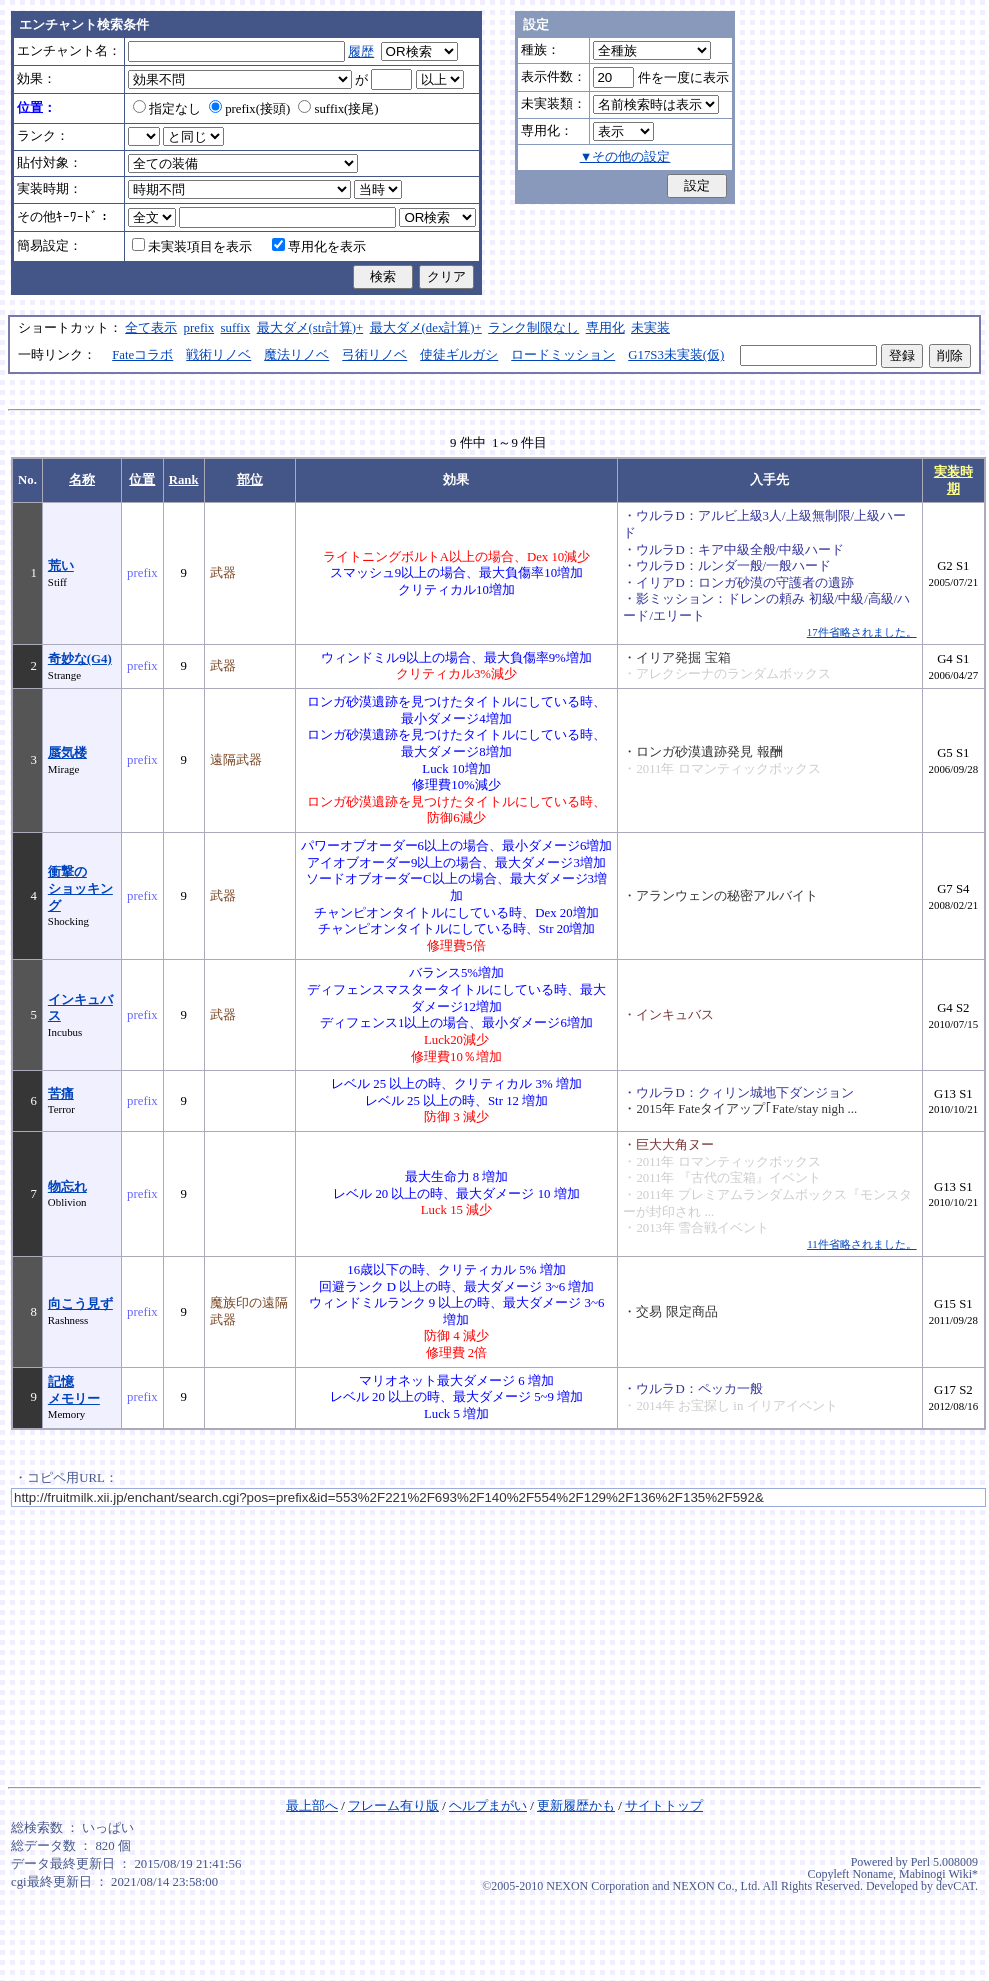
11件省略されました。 (861, 1244)
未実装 (650, 328)
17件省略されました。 (862, 632)
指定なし (167, 109)
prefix (199, 328)
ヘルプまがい (488, 1806)
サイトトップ (664, 1806)
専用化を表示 (319, 247)
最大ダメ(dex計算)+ (426, 328)
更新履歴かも (576, 1806)
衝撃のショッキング (80, 888)
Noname (872, 1874)
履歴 (361, 52)
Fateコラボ (142, 355)
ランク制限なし (533, 328)
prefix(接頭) (249, 109)
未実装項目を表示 (192, 247)
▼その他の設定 (625, 157)
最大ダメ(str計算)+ (310, 328)
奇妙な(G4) (80, 659)
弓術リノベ (374, 355)
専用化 (605, 328)
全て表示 (151, 328)
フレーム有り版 (393, 1806)
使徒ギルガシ (459, 355)
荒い (61, 566)
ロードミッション (563, 355)
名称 (82, 480)
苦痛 (61, 1094)
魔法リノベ (296, 355)
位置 (142, 480)
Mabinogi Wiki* (938, 1874)
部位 (250, 480)
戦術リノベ (218, 355)
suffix (236, 328)
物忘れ (67, 1187)
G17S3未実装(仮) (676, 355)
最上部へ (312, 1806)
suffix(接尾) (338, 109)
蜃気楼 (67, 753)
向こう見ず (80, 1304)
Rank (184, 480)
